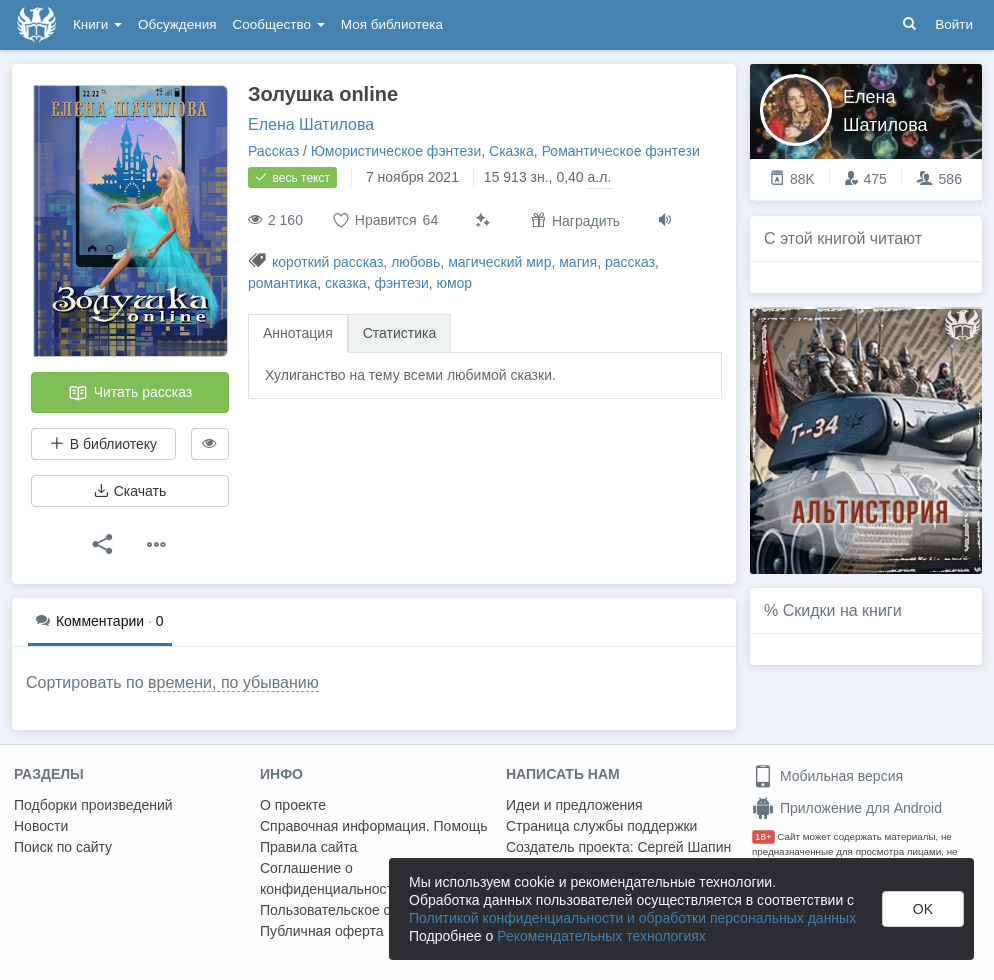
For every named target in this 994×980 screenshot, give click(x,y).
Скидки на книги (842, 610)
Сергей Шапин (684, 847)
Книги (97, 24)
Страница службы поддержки (601, 826)
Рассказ (273, 151)
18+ (763, 836)
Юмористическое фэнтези (396, 151)
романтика (282, 283)
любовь (415, 262)
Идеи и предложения (574, 805)
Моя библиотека (392, 24)
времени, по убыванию (233, 682)
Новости (41, 826)
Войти (954, 24)
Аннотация (298, 333)
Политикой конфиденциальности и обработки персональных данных (632, 918)
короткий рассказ (327, 262)
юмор (455, 283)
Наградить (575, 220)
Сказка (511, 151)
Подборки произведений (93, 805)
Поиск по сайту (63, 847)
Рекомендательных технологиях (601, 936)
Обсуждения (177, 24)
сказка (346, 283)
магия (578, 262)
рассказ (630, 262)
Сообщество (279, 24)
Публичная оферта (322, 931)
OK (923, 909)
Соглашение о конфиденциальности (330, 878)
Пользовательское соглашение (361, 910)
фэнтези (401, 283)
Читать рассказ (130, 393)
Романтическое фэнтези (621, 151)
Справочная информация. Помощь (374, 826)
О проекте (293, 805)
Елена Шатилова (311, 124)
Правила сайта (308, 847)
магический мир (499, 262)
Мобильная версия (827, 776)
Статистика (400, 333)
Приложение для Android (847, 808)
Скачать (130, 491)
